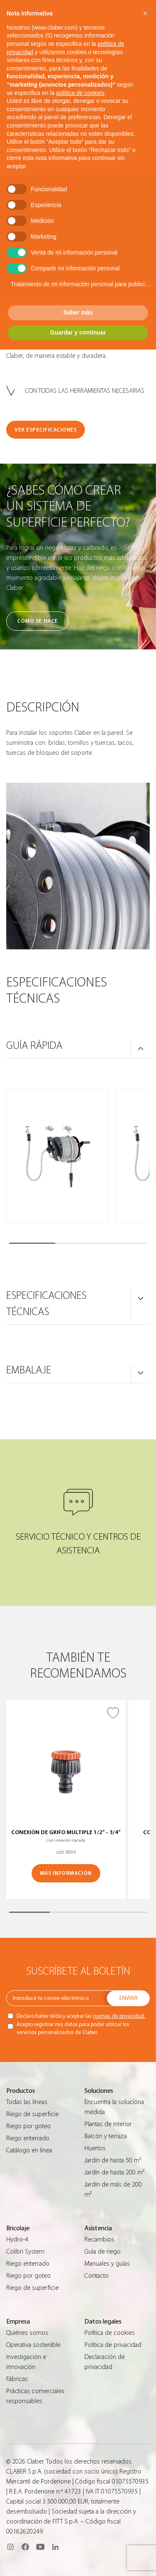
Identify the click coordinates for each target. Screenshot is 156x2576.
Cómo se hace (37, 621)
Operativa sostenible (33, 2345)
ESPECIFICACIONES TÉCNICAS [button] (46, 1303)
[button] (145, 13)
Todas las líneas (26, 2102)
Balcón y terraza (105, 2136)
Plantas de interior (108, 2124)
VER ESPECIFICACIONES (46, 430)
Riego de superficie (32, 2114)
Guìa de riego (102, 2251)
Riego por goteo (28, 2126)
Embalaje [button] (28, 1370)
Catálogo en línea (29, 2150)
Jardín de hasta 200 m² (114, 2172)
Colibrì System (25, 2251)
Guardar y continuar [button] (78, 332)
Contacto (96, 2275)
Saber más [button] (78, 312)
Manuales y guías (107, 2263)
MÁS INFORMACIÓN (66, 1873)
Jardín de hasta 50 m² (112, 2160)
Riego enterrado (28, 2138)
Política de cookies (109, 2332)
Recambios (99, 2239)
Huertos (95, 2148)
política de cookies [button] (80, 93)
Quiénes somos (27, 2332)
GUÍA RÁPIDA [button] (34, 1045)
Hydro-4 (17, 2239)
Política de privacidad (112, 2345)
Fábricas (17, 2379)
